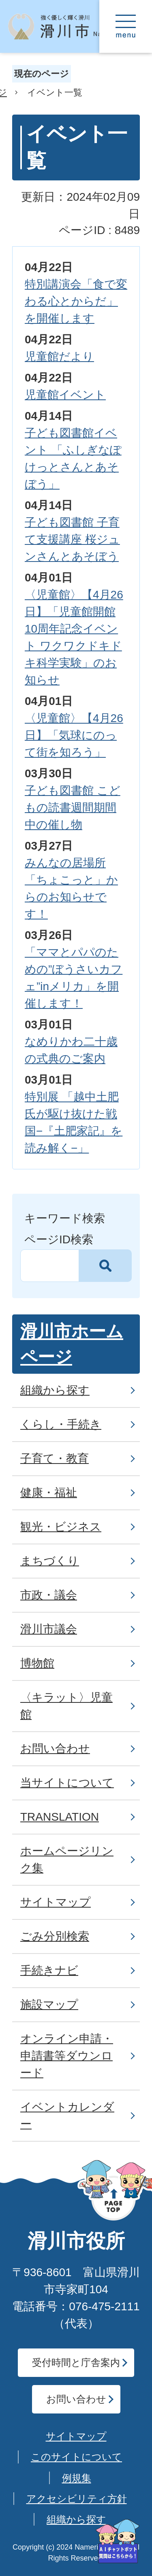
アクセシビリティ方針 (76, 2498)
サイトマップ (76, 2436)
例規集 (76, 2477)
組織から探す (76, 2519)
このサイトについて (76, 2456)
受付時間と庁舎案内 (76, 2362)
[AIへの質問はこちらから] (117, 2541)
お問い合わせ (76, 2399)
